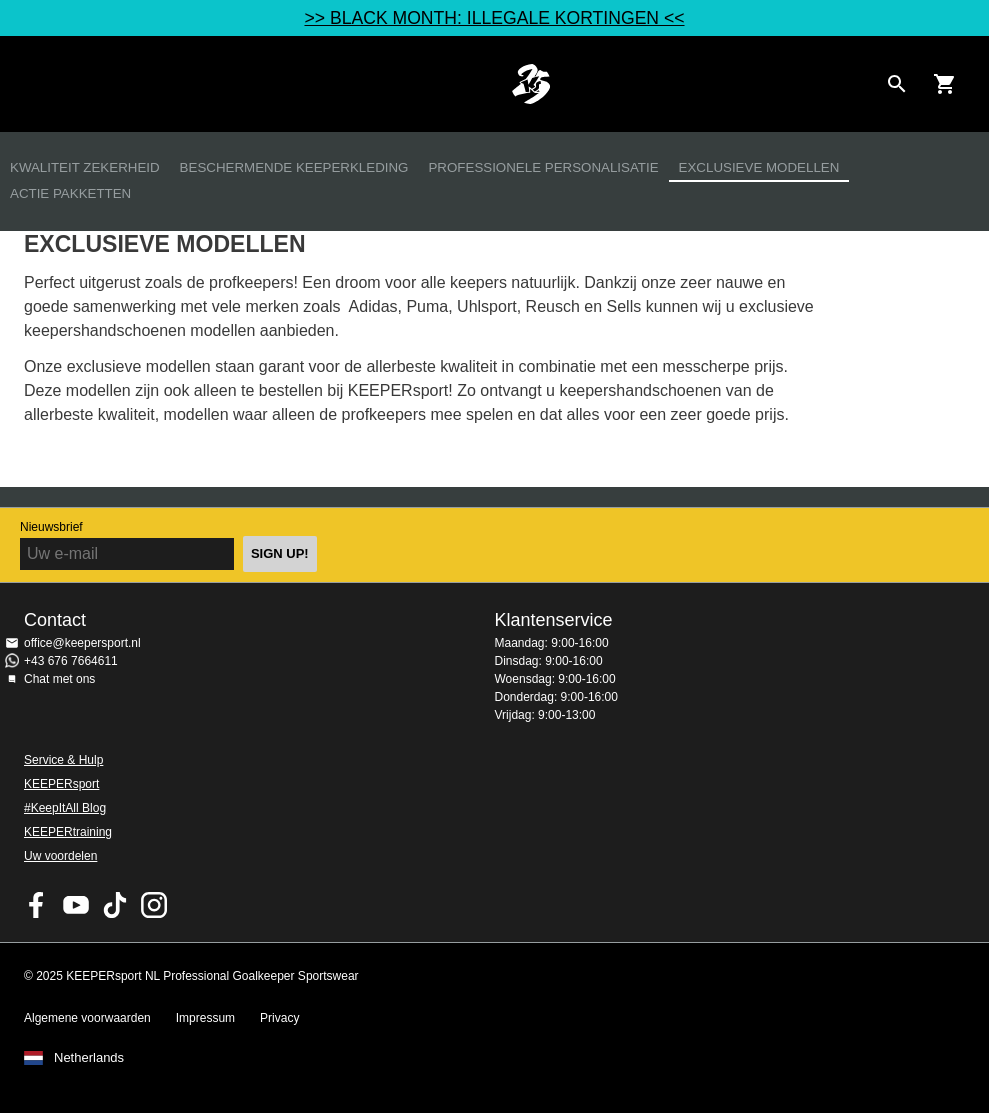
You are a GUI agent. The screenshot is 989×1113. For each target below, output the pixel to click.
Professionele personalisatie (543, 167)
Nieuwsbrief (51, 527)
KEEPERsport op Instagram (154, 905)
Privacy (279, 1018)
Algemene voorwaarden (87, 1018)
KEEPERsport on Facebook (37, 905)
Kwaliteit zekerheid (85, 167)
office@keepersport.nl (82, 643)
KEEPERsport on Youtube (76, 905)
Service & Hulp (63, 760)
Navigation (32, 84)
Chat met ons (59, 679)
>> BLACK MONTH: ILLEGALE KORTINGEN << (494, 18)
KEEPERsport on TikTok (115, 905)
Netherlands (89, 1058)
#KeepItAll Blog (65, 808)
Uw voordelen (60, 856)
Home (530, 84)
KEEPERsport (61, 784)
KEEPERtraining (68, 832)
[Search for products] (897, 84)
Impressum (205, 1018)
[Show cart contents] (945, 84)
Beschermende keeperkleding (294, 167)
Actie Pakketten (70, 193)
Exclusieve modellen (759, 167)
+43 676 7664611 (71, 661)
